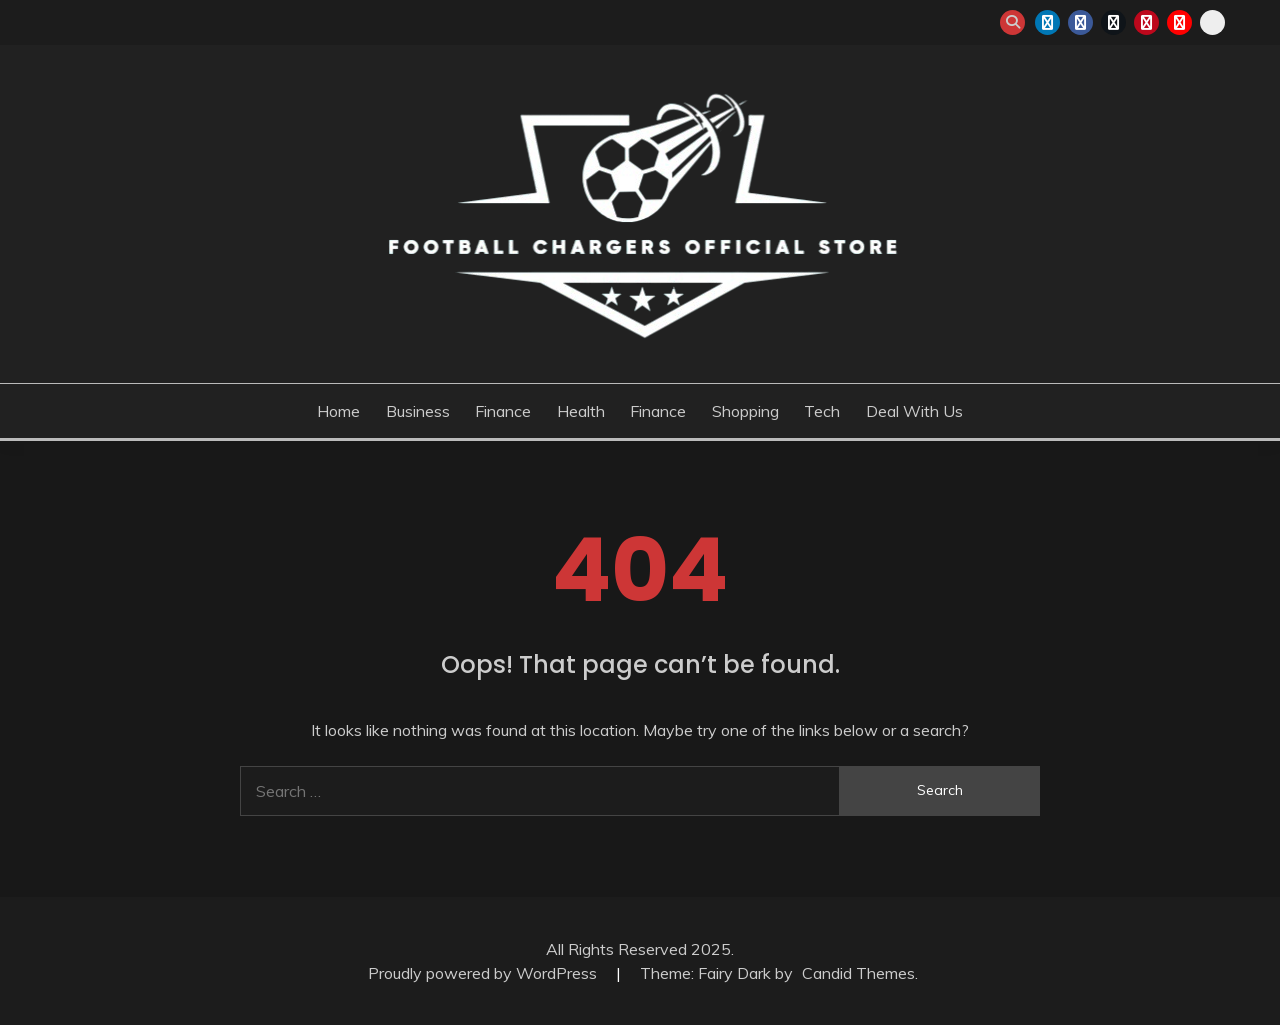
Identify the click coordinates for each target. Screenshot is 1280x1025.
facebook (1080, 22)
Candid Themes (858, 973)
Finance (503, 411)
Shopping (745, 411)
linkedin (1047, 22)
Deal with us (914, 411)
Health (581, 411)
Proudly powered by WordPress (484, 973)
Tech (822, 411)
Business (418, 411)
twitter (1113, 22)
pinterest (1146, 22)
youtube (1179, 22)
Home (338, 411)
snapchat (1212, 22)
